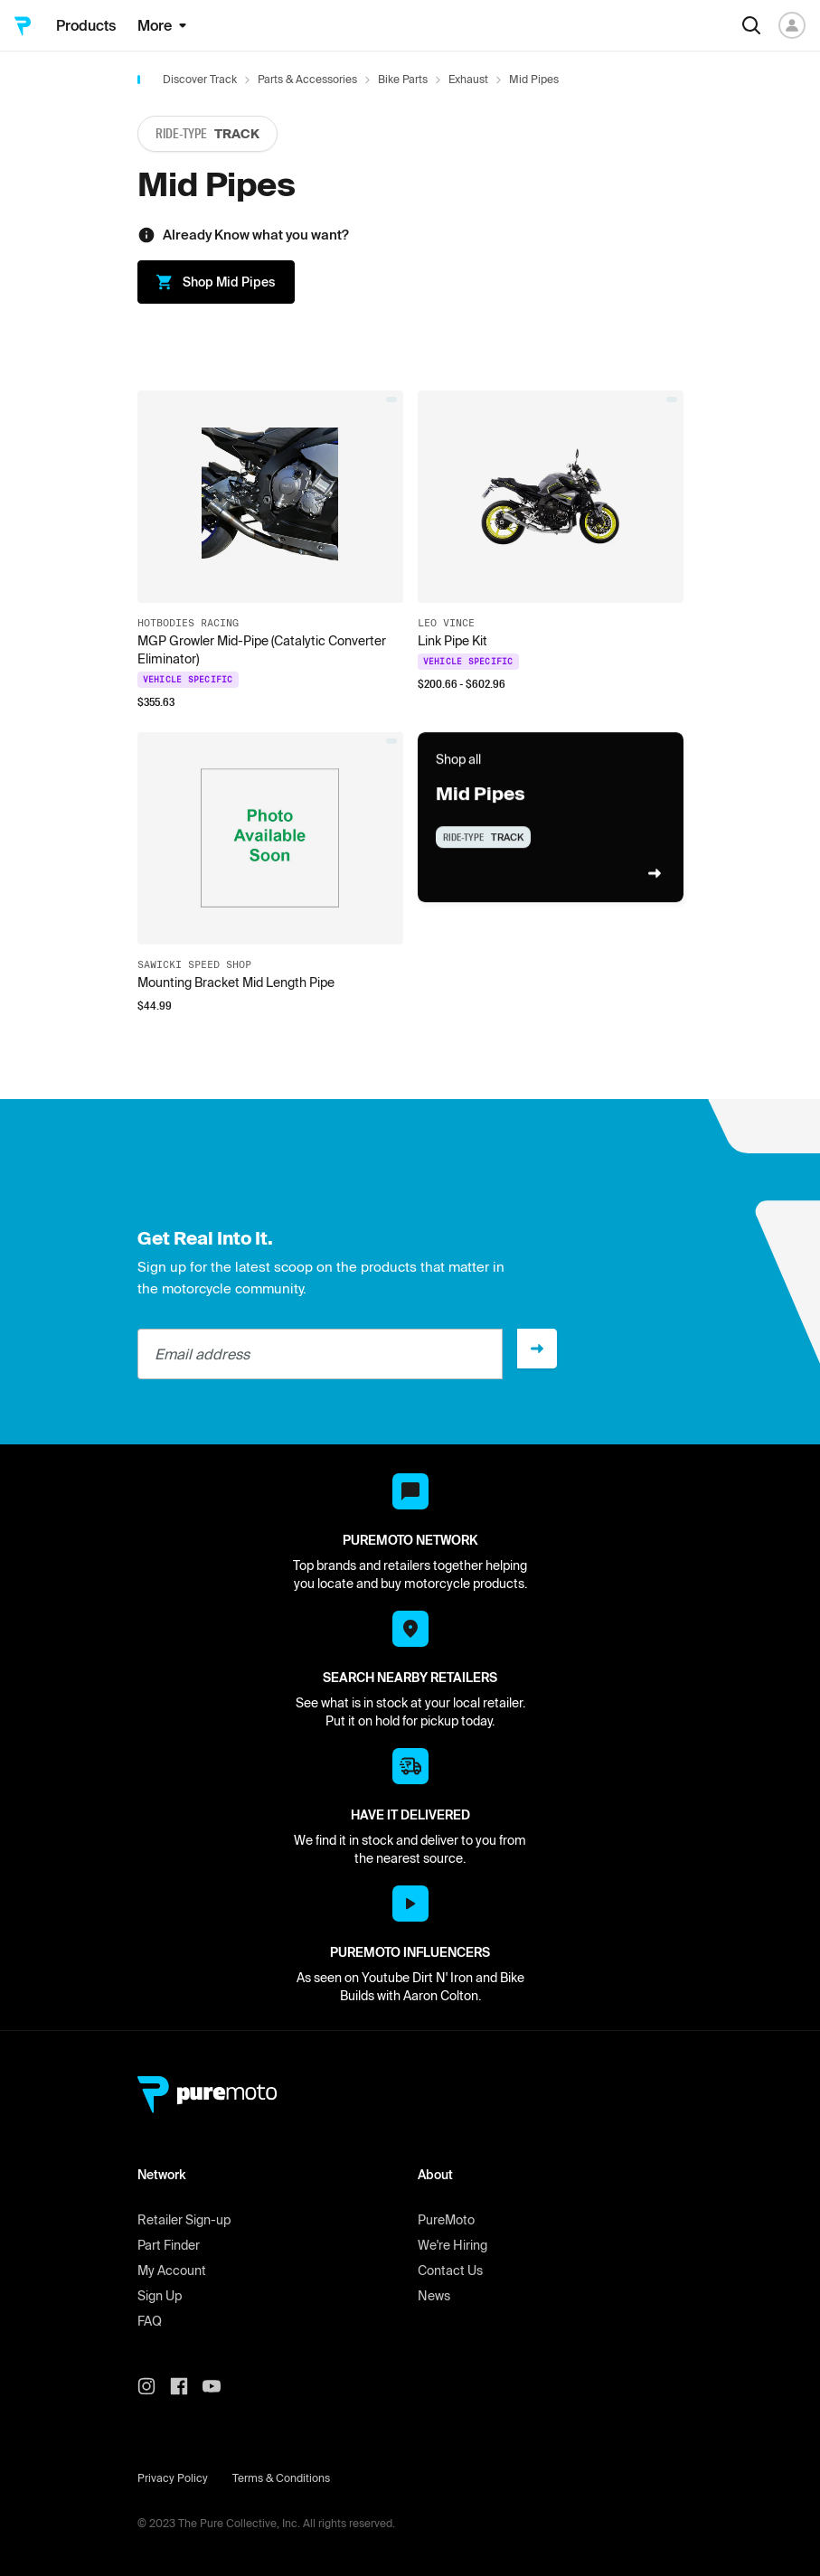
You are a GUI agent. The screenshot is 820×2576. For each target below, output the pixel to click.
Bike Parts (403, 79)
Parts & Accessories (307, 79)
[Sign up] (537, 1348)
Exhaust (468, 79)
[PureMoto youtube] (219, 2386)
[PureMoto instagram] (153, 2386)
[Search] (751, 25)
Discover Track (200, 79)
